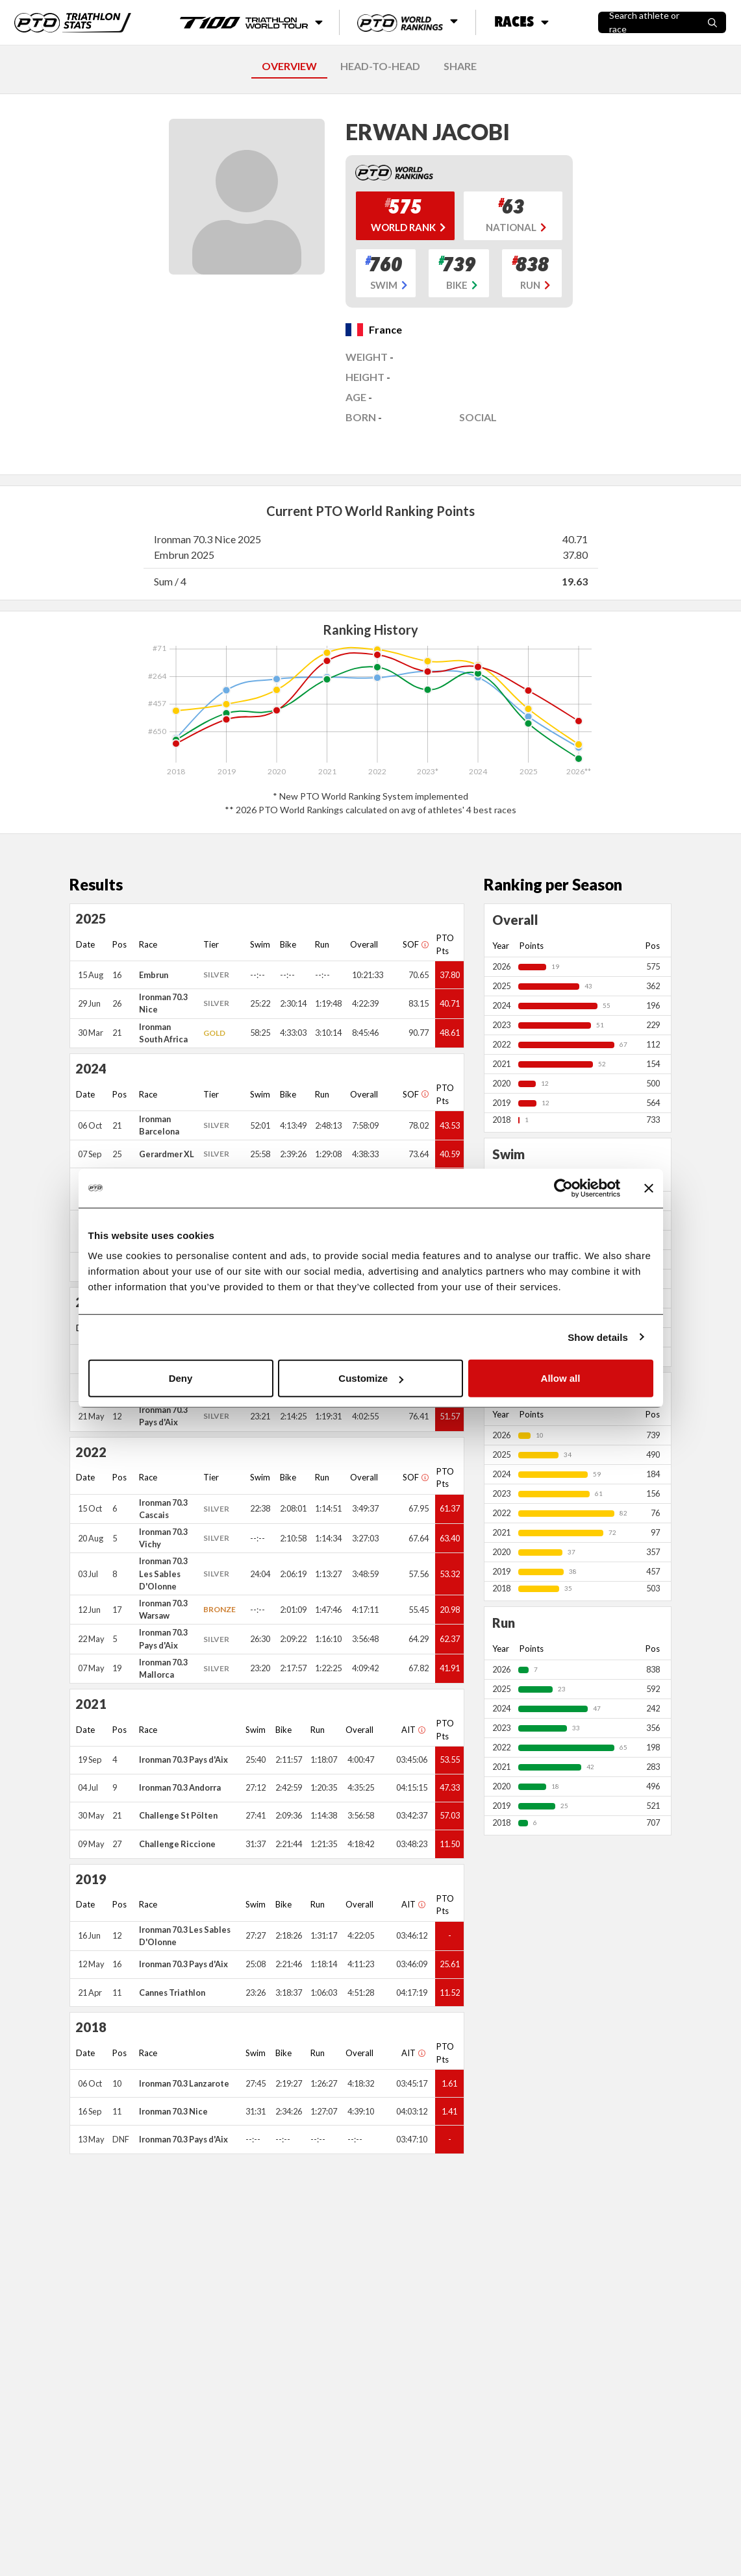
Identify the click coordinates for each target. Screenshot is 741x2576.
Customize (370, 1378)
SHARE (460, 66)
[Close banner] (648, 1187)
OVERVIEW (289, 66)
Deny (181, 1378)
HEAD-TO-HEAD (380, 66)
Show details (598, 1336)
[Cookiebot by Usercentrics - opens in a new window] (563, 1187)
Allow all (561, 1378)
